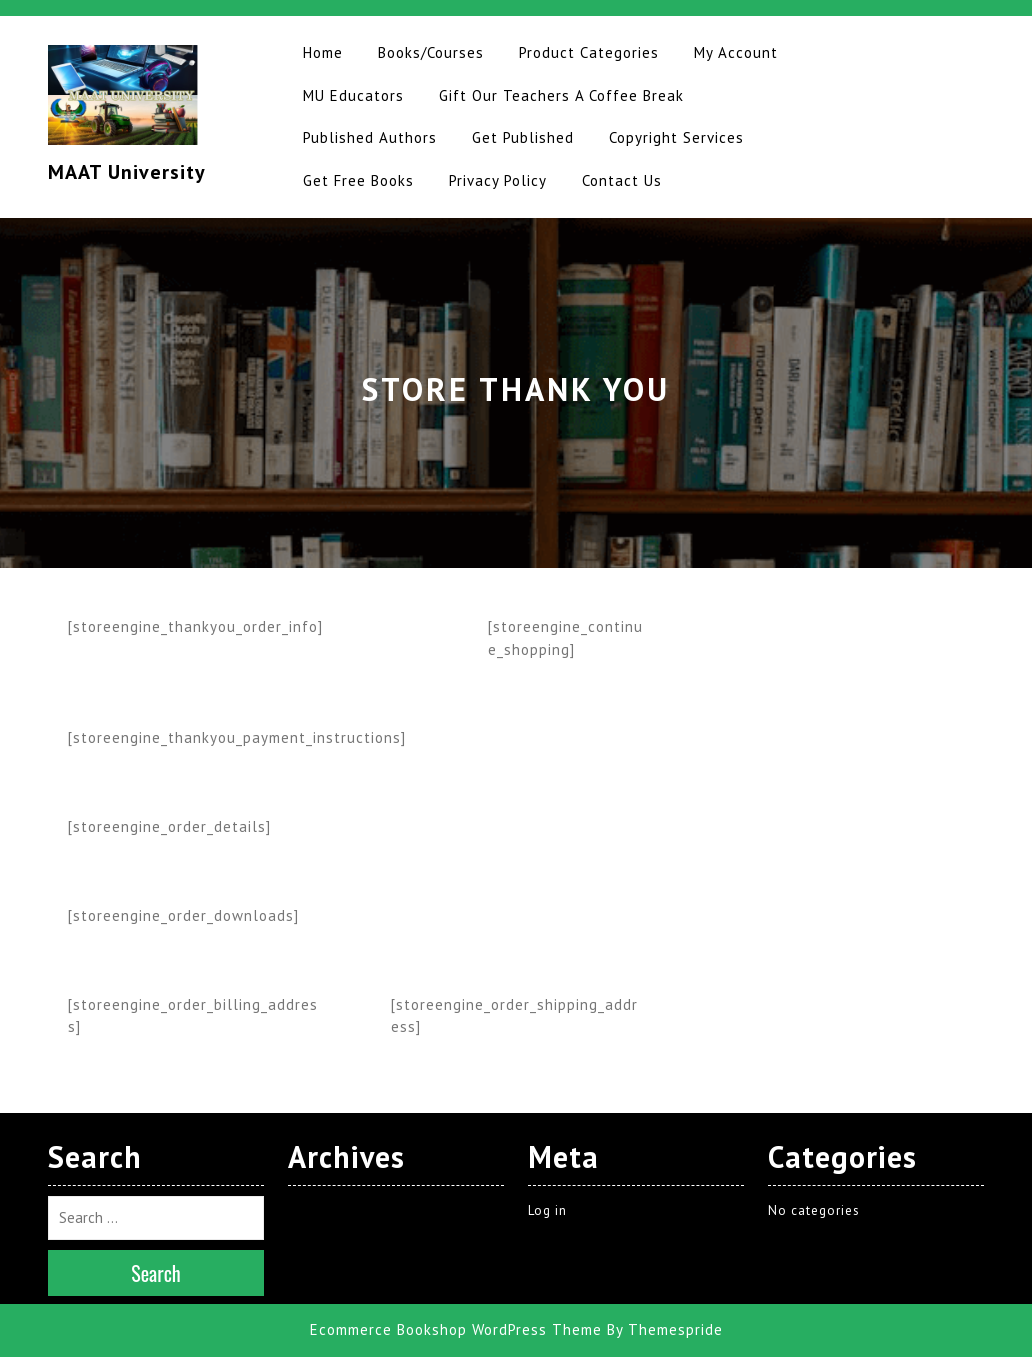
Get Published (523, 137)
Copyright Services (676, 137)
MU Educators (353, 95)
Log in (547, 1210)
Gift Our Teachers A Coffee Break (561, 95)
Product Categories (589, 52)
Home (323, 52)
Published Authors (370, 137)
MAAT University (127, 172)
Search (156, 1273)
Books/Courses (431, 52)
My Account (736, 52)
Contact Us (622, 180)
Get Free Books (358, 180)
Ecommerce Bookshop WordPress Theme (456, 1329)
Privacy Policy (498, 180)
